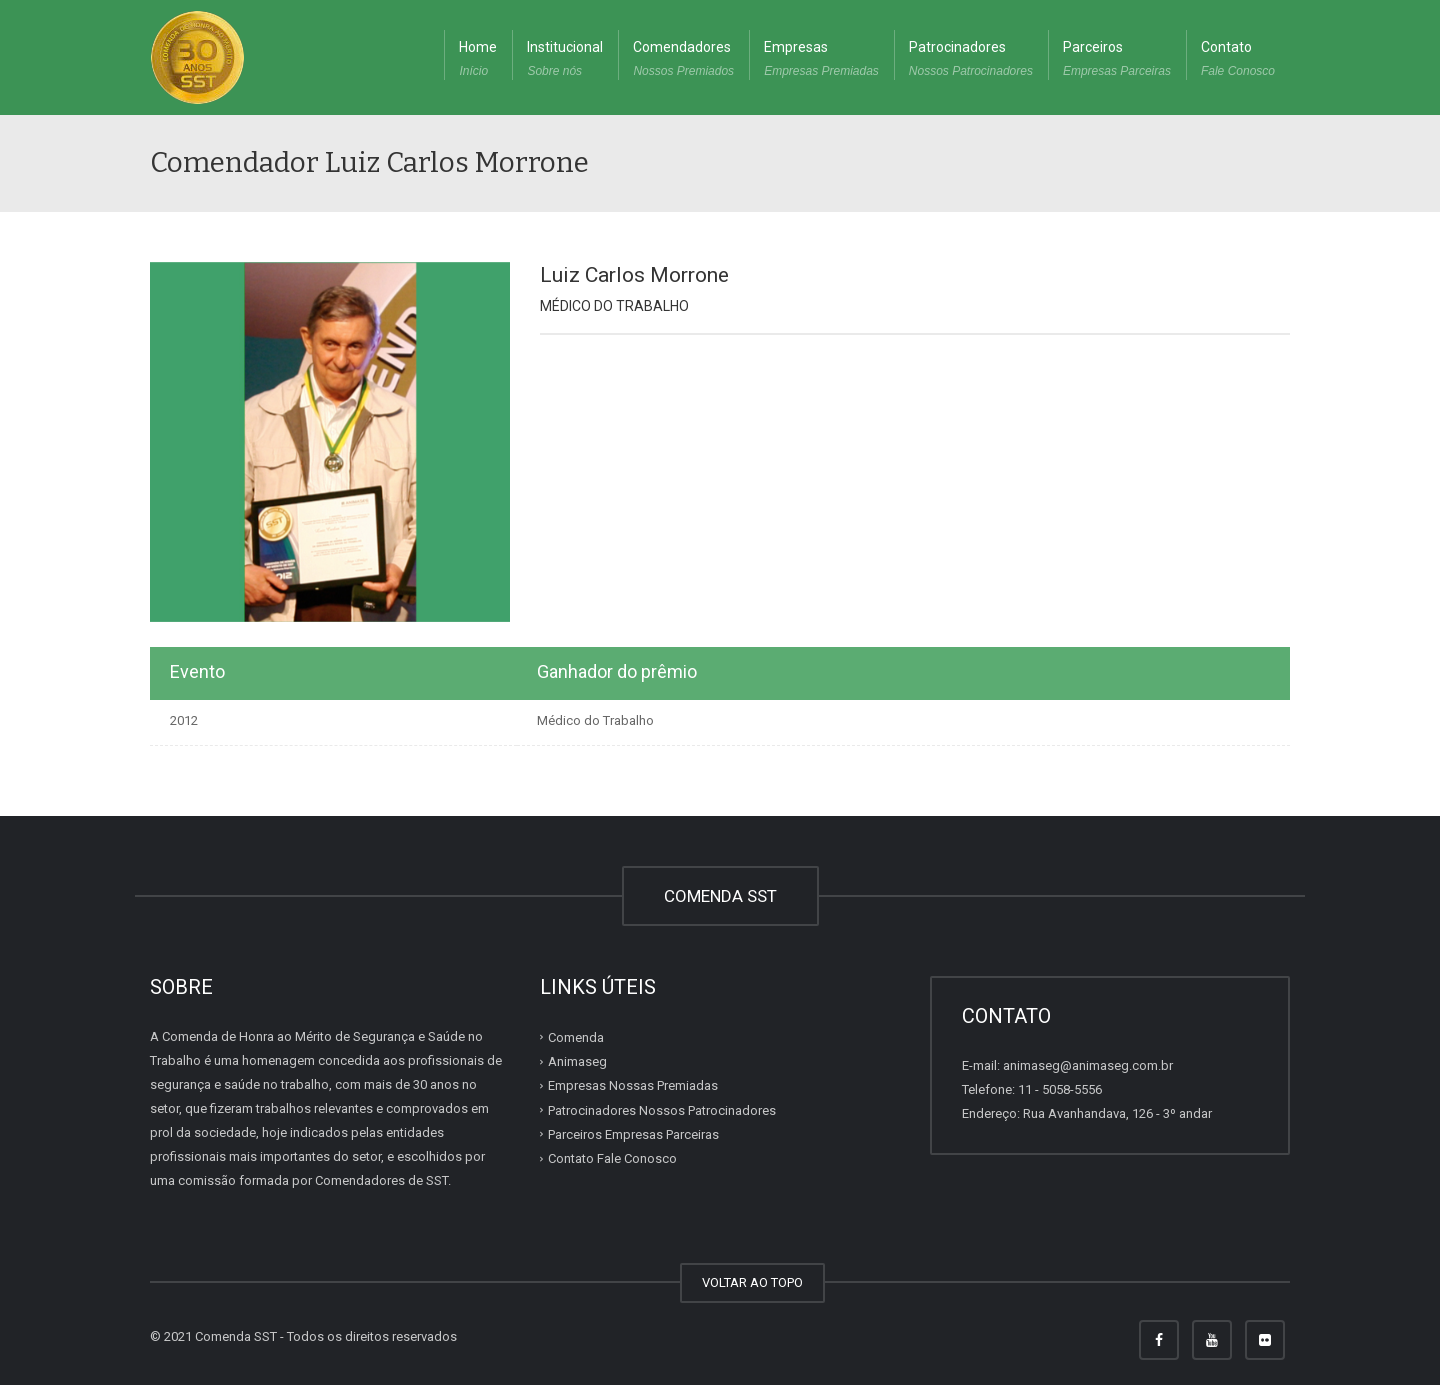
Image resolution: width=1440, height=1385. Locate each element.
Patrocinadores (971, 61)
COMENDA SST (720, 896)
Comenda (576, 1037)
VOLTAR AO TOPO (752, 1282)
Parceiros (1117, 61)
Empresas (821, 61)
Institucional (565, 61)
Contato (1238, 61)
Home (478, 61)
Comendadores (683, 61)
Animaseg (577, 1061)
